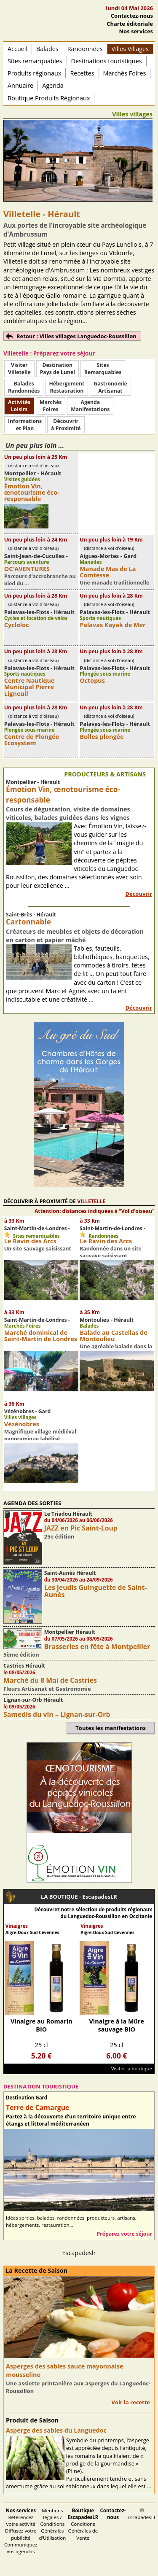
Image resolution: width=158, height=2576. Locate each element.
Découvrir (138, 893)
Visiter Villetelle (19, 368)
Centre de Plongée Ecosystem (31, 740)
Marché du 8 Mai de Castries (50, 1680)
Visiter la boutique (131, 2068)
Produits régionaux (34, 73)
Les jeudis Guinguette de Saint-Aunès (95, 1591)
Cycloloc (16, 625)
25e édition (59, 1536)
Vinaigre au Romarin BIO (41, 2025)
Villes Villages (130, 49)
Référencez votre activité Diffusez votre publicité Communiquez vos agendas (20, 2530)
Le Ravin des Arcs (30, 1241)
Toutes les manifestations (110, 1728)
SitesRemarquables (102, 368)
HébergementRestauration (66, 387)
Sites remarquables (35, 61)
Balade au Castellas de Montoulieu (113, 1335)
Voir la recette (130, 2402)
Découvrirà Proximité (65, 425)
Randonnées (85, 49)
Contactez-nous (132, 15)
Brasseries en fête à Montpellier (97, 1646)
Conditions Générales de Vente (82, 2524)
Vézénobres (21, 1424)
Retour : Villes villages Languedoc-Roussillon (76, 336)
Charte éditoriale (130, 23)
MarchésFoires (51, 406)
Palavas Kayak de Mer (112, 625)
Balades (47, 49)
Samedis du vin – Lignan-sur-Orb (56, 1714)
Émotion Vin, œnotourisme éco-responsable (31, 492)
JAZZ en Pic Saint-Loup (81, 1528)
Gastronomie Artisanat (110, 387)
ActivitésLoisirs (19, 406)
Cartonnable (28, 922)
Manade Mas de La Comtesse (108, 572)
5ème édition (21, 1654)
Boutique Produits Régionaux (49, 98)
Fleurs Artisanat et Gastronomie (47, 1688)
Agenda (53, 85)
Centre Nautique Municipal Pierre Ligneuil (29, 686)
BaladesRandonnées (24, 387)
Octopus (92, 680)
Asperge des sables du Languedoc (56, 2430)
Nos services (136, 31)
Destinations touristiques (106, 61)
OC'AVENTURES (27, 569)
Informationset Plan (25, 425)
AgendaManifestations (90, 406)
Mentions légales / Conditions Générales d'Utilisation (52, 2524)
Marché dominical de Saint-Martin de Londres (40, 1335)
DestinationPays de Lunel (57, 368)
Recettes (82, 73)
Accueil (17, 49)
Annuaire (20, 85)
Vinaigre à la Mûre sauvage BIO (116, 2025)
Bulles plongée (101, 737)
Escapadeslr (79, 2253)
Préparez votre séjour (124, 2233)
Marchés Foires (124, 73)
